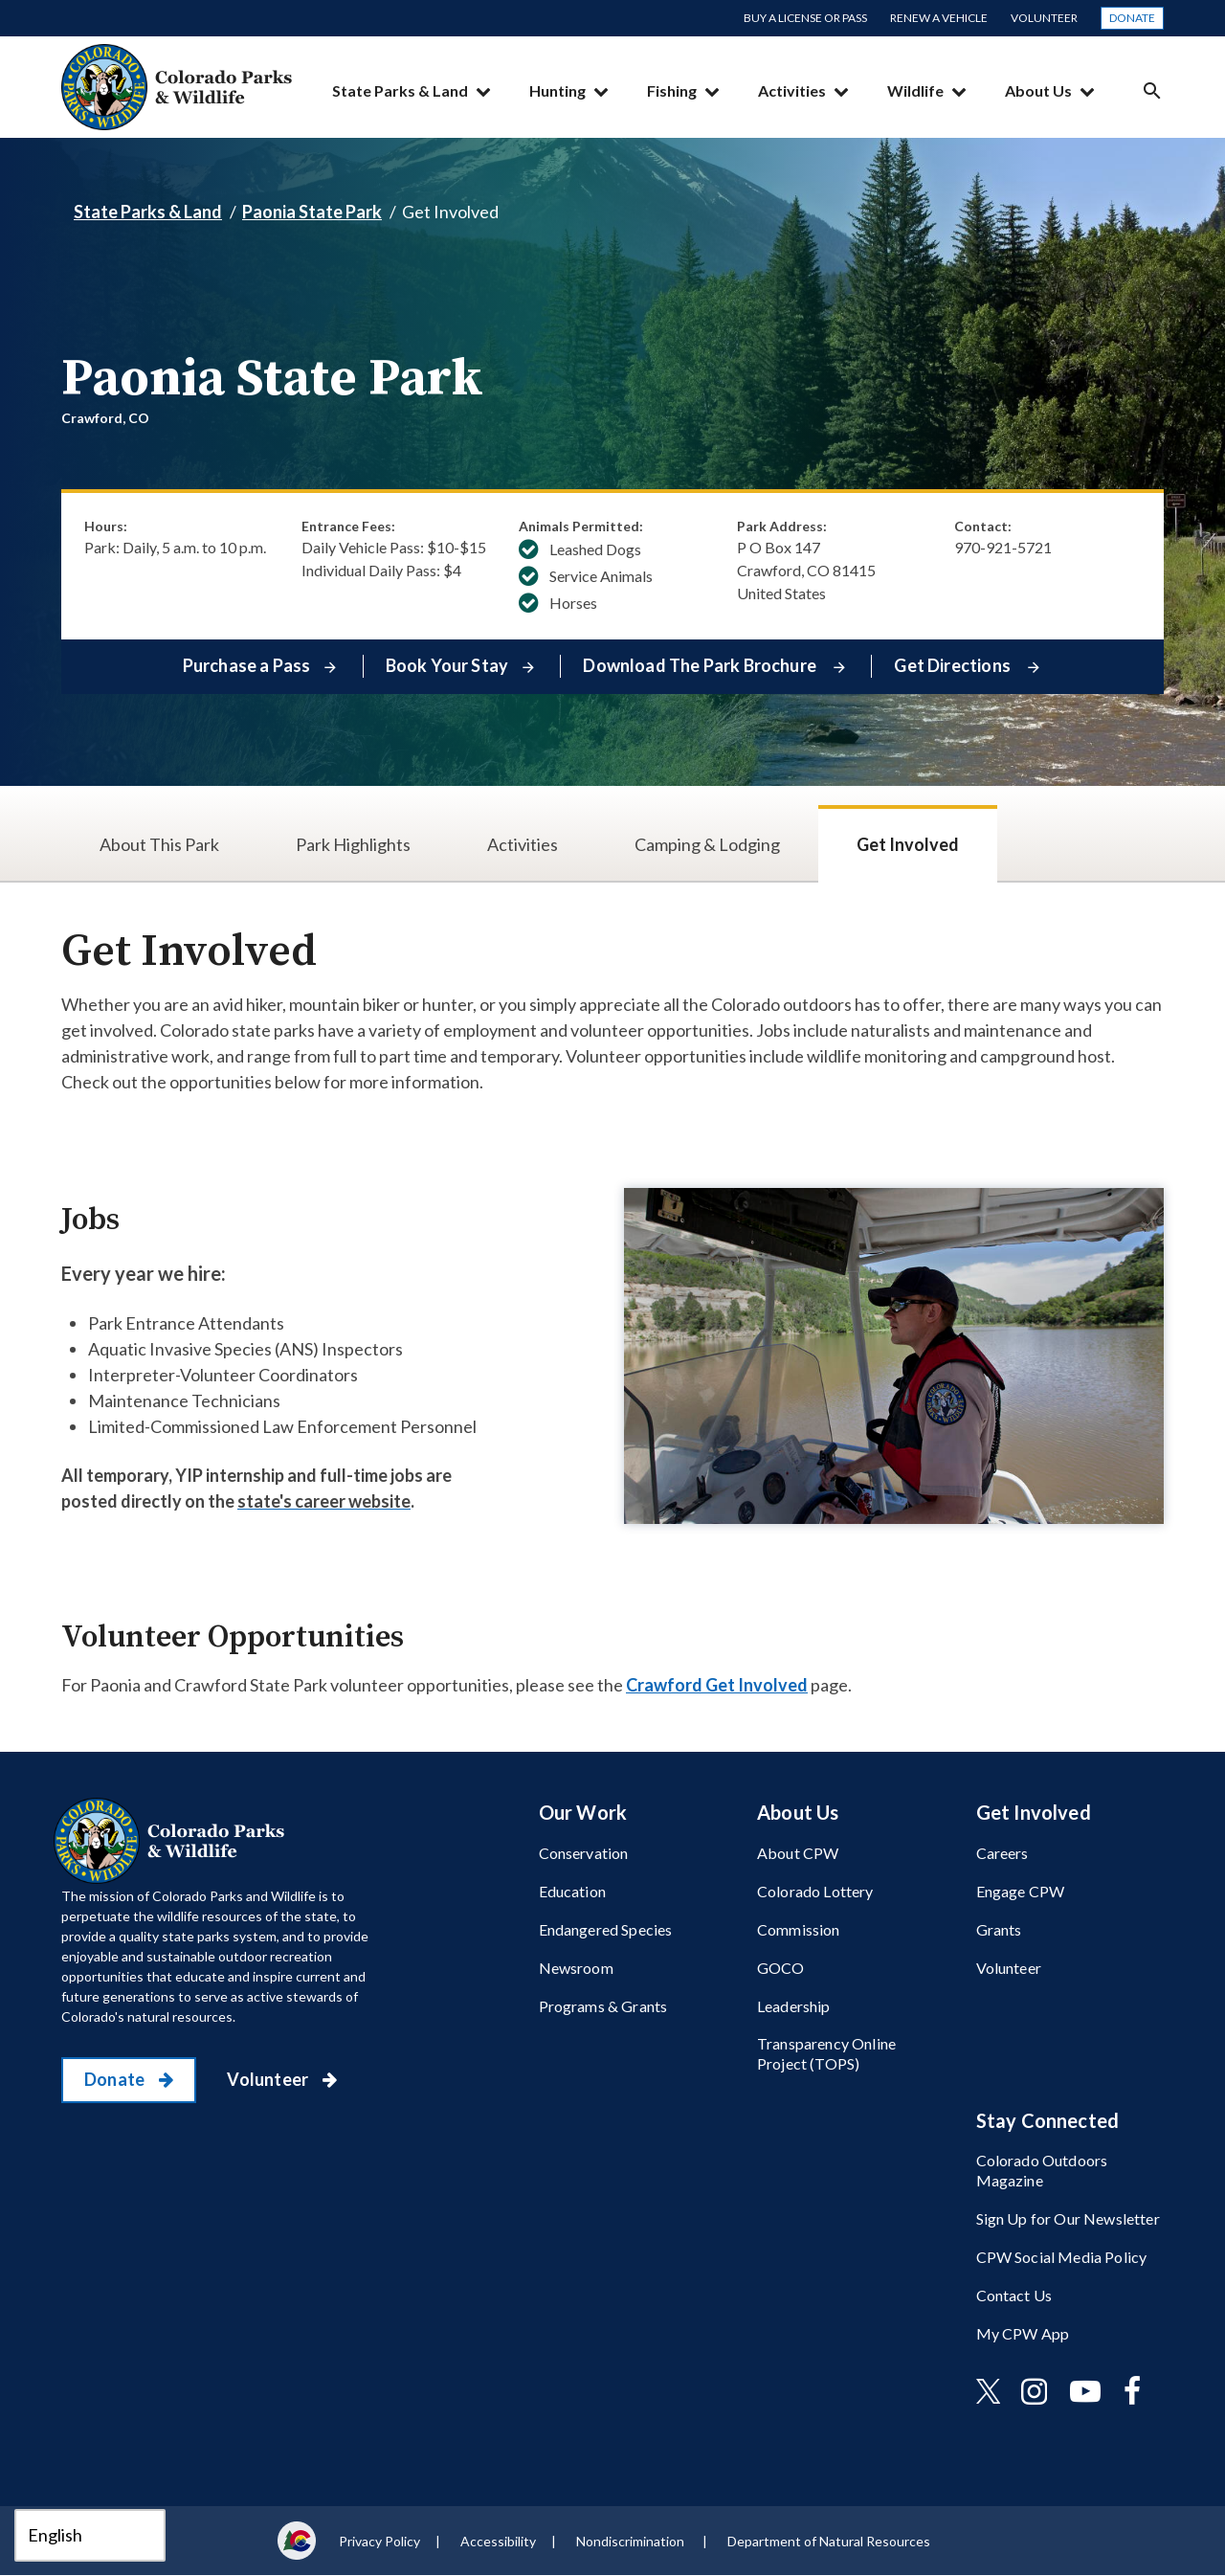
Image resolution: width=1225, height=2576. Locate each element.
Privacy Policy (379, 2541)
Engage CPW (1020, 1891)
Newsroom (576, 1968)
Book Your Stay (447, 665)
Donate (1132, 18)
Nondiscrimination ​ (631, 2541)
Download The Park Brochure (701, 665)
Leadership (794, 2006)
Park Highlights (353, 844)
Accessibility (498, 2541)
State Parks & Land (400, 90)
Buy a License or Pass (805, 18)
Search (1152, 90)
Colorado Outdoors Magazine (1042, 2170)
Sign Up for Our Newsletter (1068, 2218)
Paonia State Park (312, 211)
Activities (792, 90)
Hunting (557, 90)
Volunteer (1044, 18)
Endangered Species (606, 1929)
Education (572, 1891)
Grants (999, 1929)
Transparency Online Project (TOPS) (826, 2053)
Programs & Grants (603, 2006)
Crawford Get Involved (717, 1684)
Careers (1002, 1853)
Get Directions (953, 665)
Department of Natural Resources (828, 2541)
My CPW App (1023, 2333)
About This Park (159, 844)
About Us (1038, 90)
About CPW (797, 1853)
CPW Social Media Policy (1061, 2257)
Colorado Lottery (815, 1891)
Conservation (584, 1853)
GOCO (781, 1968)
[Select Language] (90, 2535)
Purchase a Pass (247, 665)
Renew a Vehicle (939, 18)
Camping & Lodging (707, 844)
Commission (798, 1929)
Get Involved (908, 844)
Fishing (672, 90)
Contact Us (1014, 2295)
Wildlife (915, 90)
